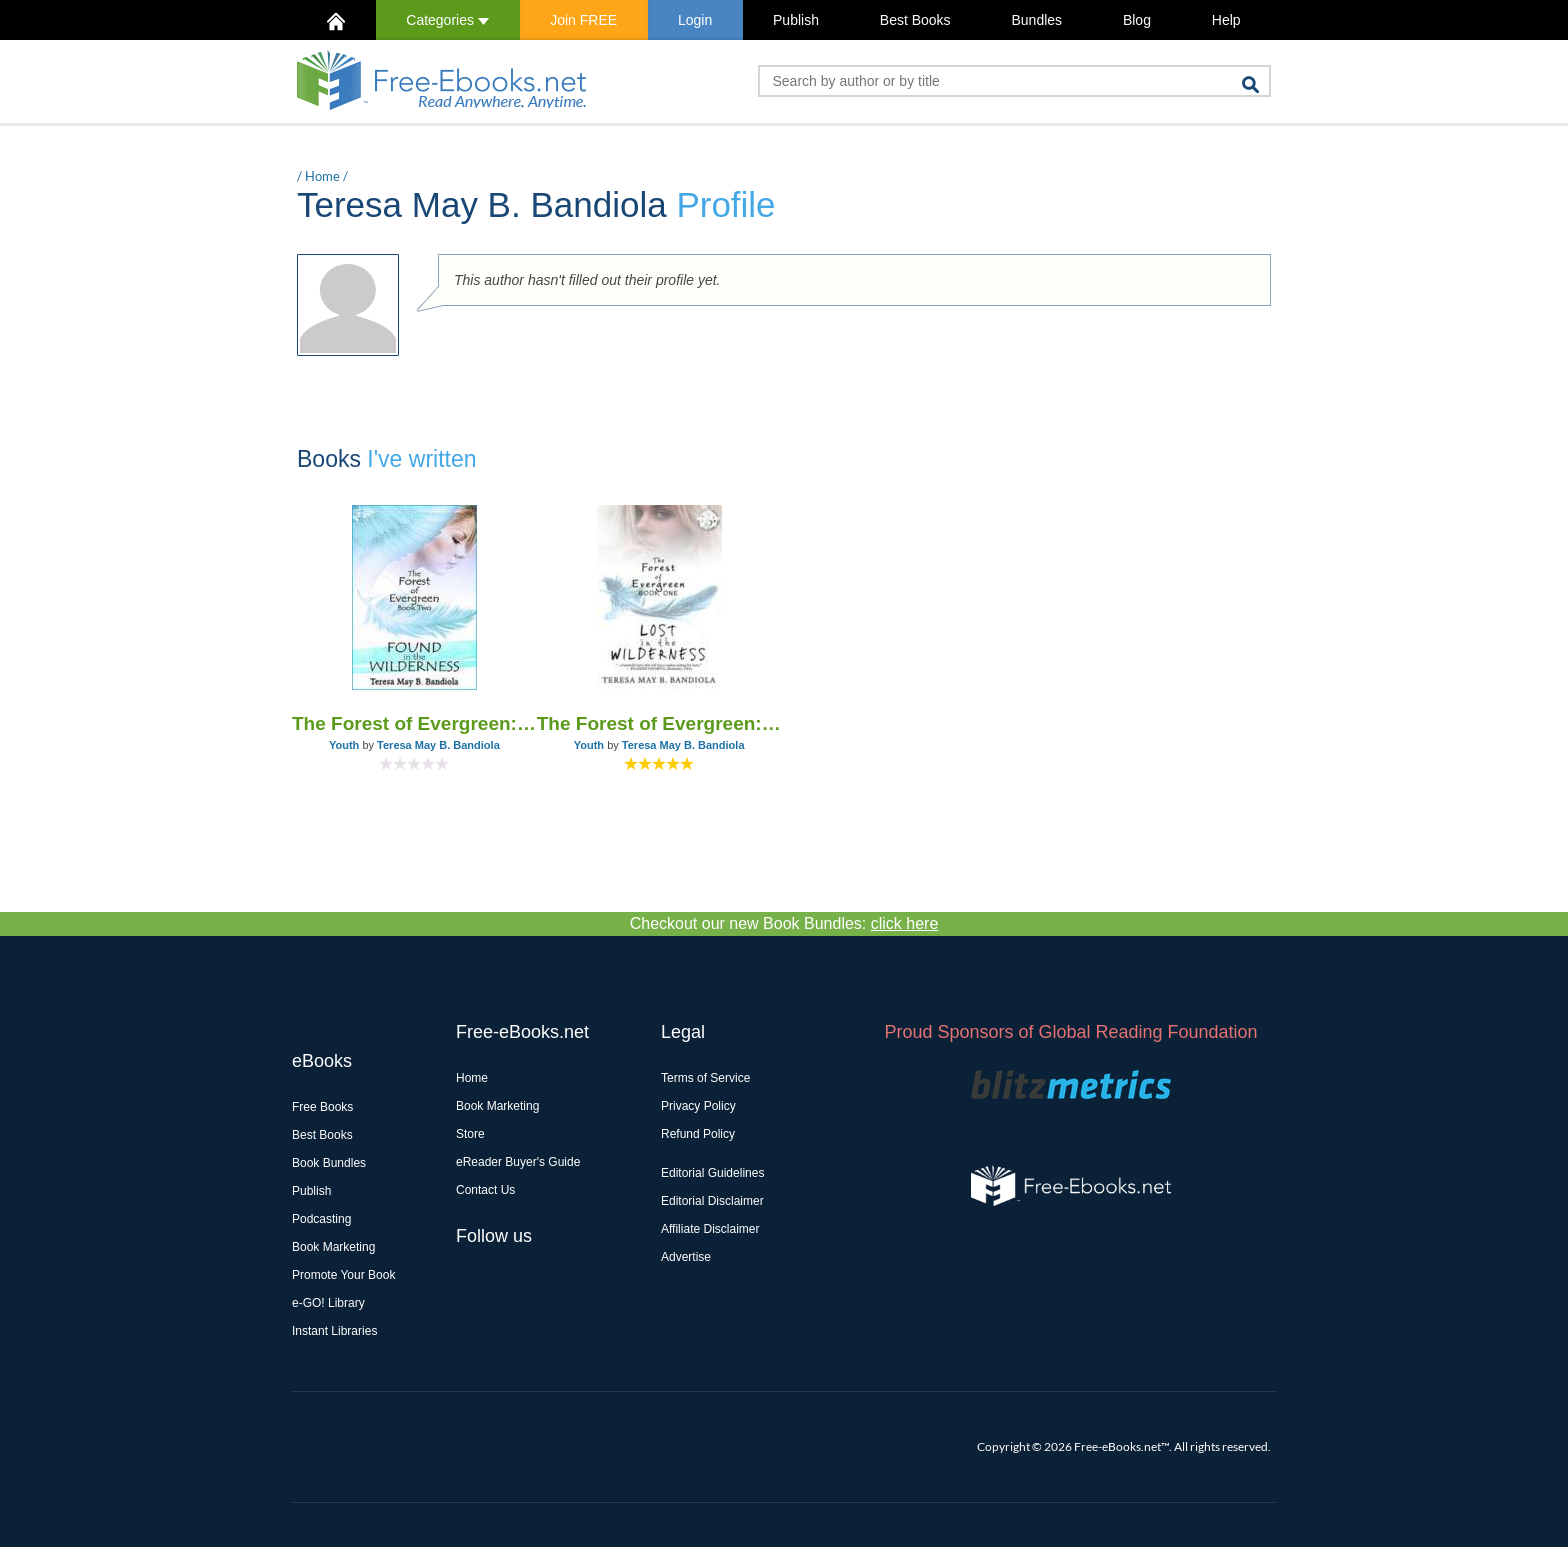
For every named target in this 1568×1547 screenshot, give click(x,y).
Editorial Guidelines (712, 1173)
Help (1226, 20)
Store (470, 1134)
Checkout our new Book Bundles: (784, 923)
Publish (796, 20)
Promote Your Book (343, 1275)
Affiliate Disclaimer (710, 1229)
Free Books (322, 1107)
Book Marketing (333, 1247)
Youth (344, 745)
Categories (447, 20)
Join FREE (583, 20)
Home (322, 176)
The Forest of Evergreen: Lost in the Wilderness (659, 723)
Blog (1137, 20)
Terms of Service (705, 1078)
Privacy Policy (698, 1106)
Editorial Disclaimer (712, 1201)
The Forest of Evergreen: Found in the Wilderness (414, 723)
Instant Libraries (334, 1331)
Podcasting (321, 1219)
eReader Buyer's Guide (518, 1162)
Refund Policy (698, 1134)
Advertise (686, 1257)
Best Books (915, 20)
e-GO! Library (328, 1303)
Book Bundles (329, 1163)
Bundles (1036, 20)
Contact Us (485, 1190)
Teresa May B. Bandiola (438, 745)
